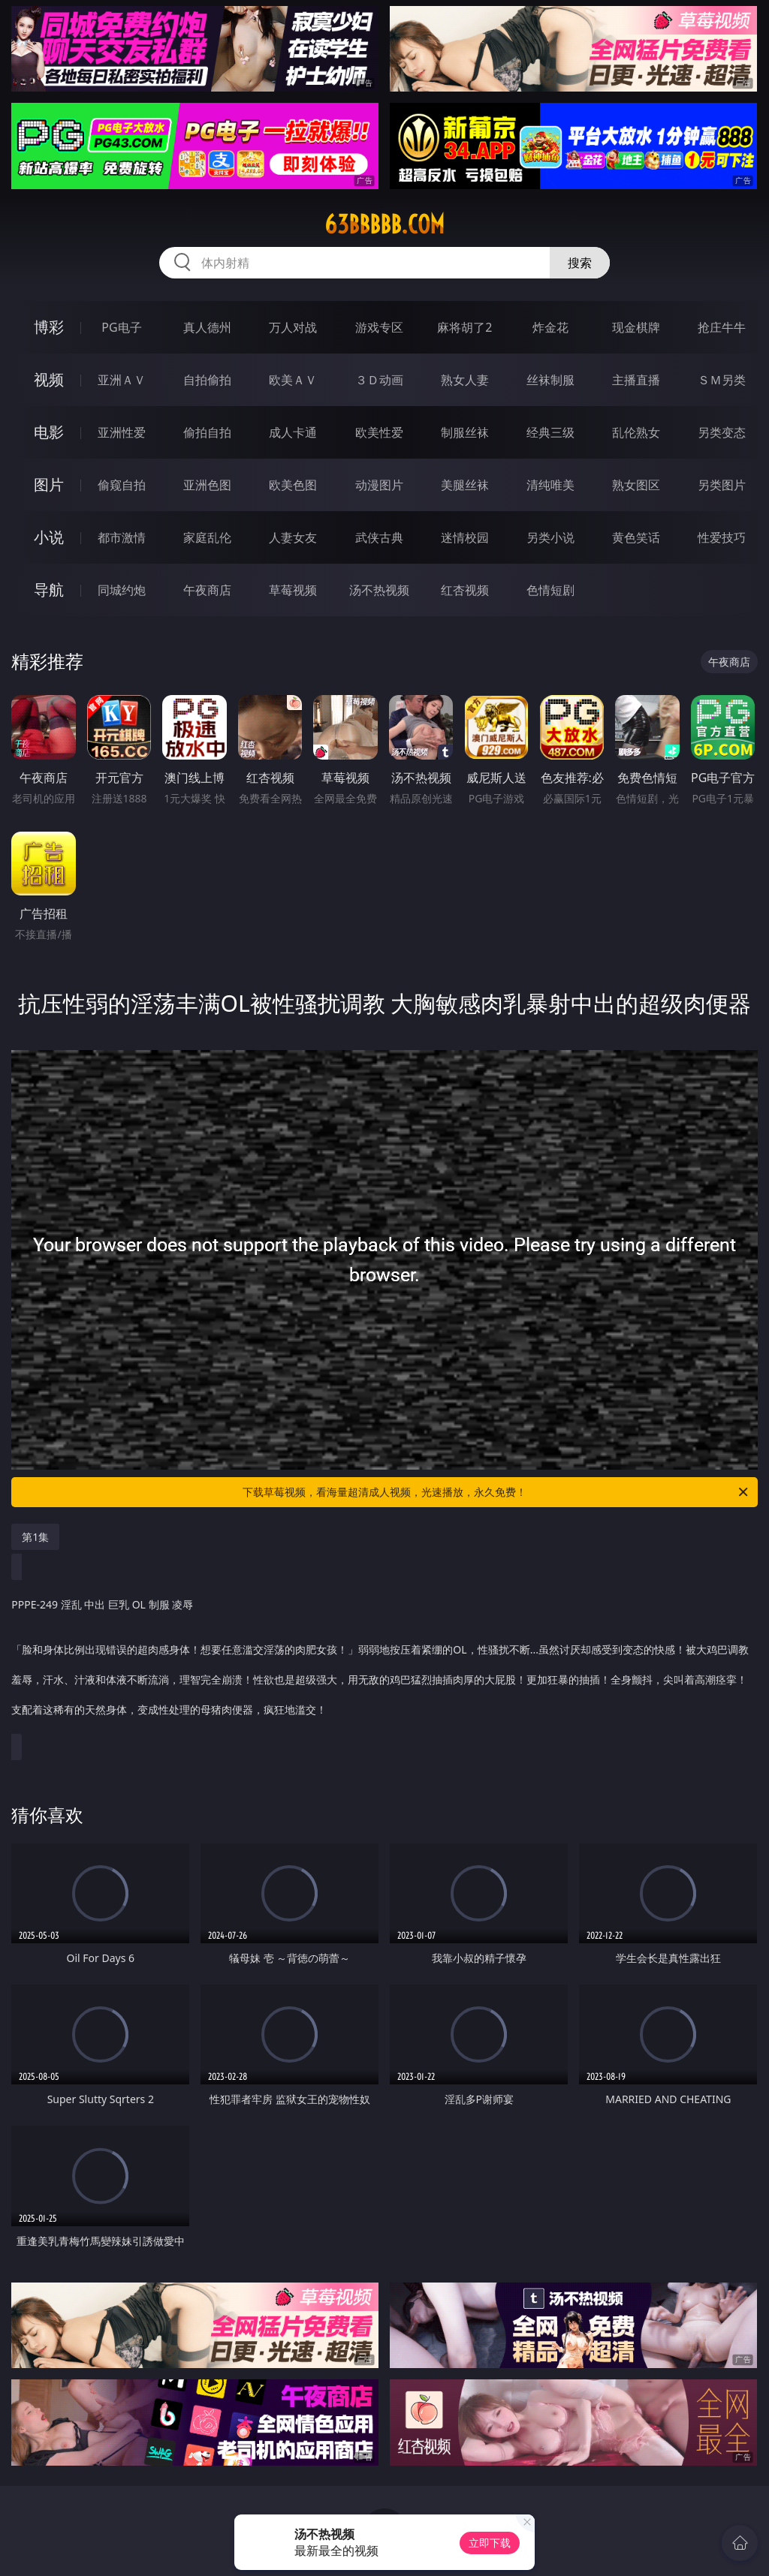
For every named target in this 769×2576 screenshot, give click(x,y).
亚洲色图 (207, 485)
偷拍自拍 (207, 432)
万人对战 (293, 327)
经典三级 (550, 432)
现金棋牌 (636, 327)
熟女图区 (636, 485)
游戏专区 (379, 327)
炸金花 (550, 327)
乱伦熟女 (636, 432)
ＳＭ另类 (722, 380)
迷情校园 (465, 537)
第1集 (35, 1537)
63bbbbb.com (384, 224)
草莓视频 (293, 590)
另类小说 (550, 537)
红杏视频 (465, 590)
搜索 (580, 262)
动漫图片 (379, 485)
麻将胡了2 (464, 327)
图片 (49, 484)
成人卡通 (293, 432)
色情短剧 (550, 590)
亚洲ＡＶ (122, 380)
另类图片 (722, 485)
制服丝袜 (465, 432)
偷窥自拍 (122, 485)
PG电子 (121, 327)
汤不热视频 (379, 590)
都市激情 (122, 537)
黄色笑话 (636, 537)
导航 (49, 589)
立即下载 (490, 2542)
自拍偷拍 (207, 380)
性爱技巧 (722, 537)
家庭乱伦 (207, 537)
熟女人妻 (465, 380)
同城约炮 (122, 590)
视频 (49, 379)
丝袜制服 (550, 380)
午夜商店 (207, 590)
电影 (49, 432)
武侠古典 (379, 537)
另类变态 (722, 432)
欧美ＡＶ (293, 380)
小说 (49, 537)
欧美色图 (293, 485)
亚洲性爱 (122, 432)
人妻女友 (293, 537)
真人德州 (207, 327)
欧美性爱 (379, 432)
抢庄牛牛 (722, 327)
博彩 (49, 327)
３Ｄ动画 (379, 380)
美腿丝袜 (465, 485)
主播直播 (636, 380)
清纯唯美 (550, 485)
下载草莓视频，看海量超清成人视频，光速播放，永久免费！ (496, 1492)
